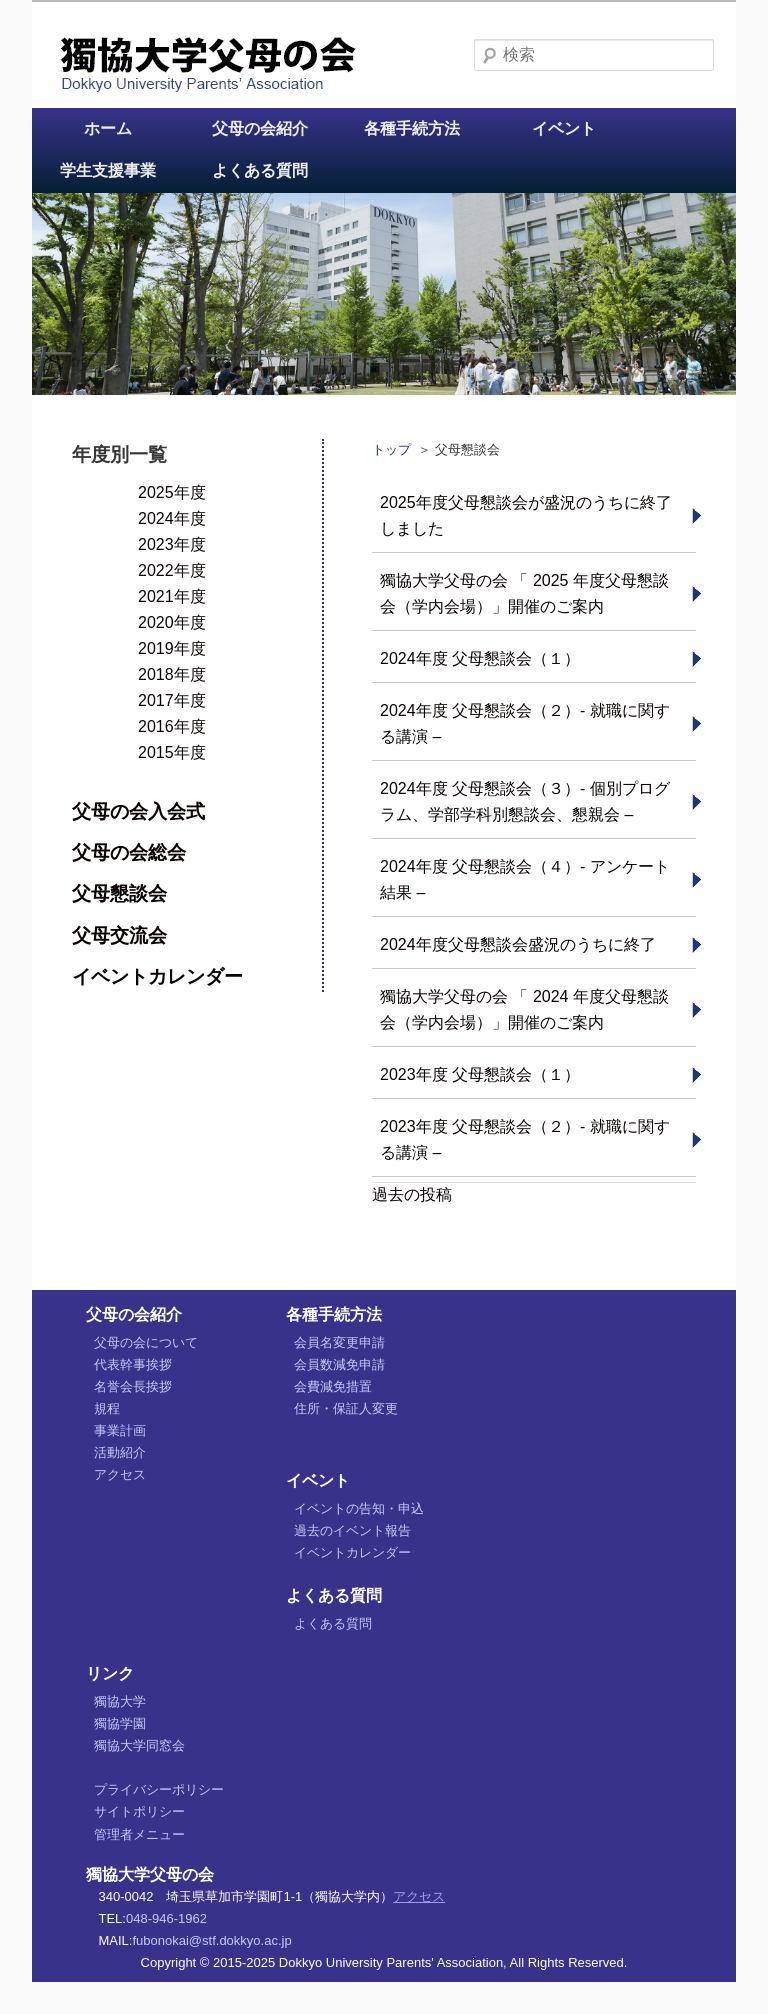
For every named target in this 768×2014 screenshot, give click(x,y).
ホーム (108, 128)
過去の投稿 (412, 1194)
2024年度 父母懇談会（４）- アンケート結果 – (525, 879)
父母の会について (146, 1342)
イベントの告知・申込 (359, 1508)
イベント (564, 128)
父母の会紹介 (260, 128)
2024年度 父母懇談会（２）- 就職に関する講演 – (525, 723)
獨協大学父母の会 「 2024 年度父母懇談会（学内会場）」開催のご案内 (524, 1009)
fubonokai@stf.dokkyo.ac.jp (211, 1940)
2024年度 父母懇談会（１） (480, 658)
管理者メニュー (139, 1834)
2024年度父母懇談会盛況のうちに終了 (518, 944)
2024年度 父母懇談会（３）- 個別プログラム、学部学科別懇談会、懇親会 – (525, 801)
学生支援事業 (108, 170)
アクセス (120, 1474)
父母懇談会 (119, 893)
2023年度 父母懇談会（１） (480, 1074)
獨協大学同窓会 (139, 1745)
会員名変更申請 (339, 1342)
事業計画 (120, 1430)
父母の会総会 (129, 852)
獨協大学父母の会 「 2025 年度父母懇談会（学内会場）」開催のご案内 (524, 593)
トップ (391, 449)
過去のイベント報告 (352, 1530)
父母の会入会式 (138, 811)
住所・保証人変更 (346, 1408)
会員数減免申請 (339, 1364)
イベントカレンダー (157, 976)
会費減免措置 (333, 1386)
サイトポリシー (139, 1811)
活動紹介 (120, 1452)
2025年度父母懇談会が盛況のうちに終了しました (526, 515)
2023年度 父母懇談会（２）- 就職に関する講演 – (525, 1139)
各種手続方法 (412, 128)
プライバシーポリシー (159, 1789)
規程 (107, 1408)
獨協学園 (120, 1723)
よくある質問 (260, 170)
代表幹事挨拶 (133, 1364)
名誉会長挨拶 (133, 1386)
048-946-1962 (166, 1918)
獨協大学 (120, 1701)
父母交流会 (119, 935)
